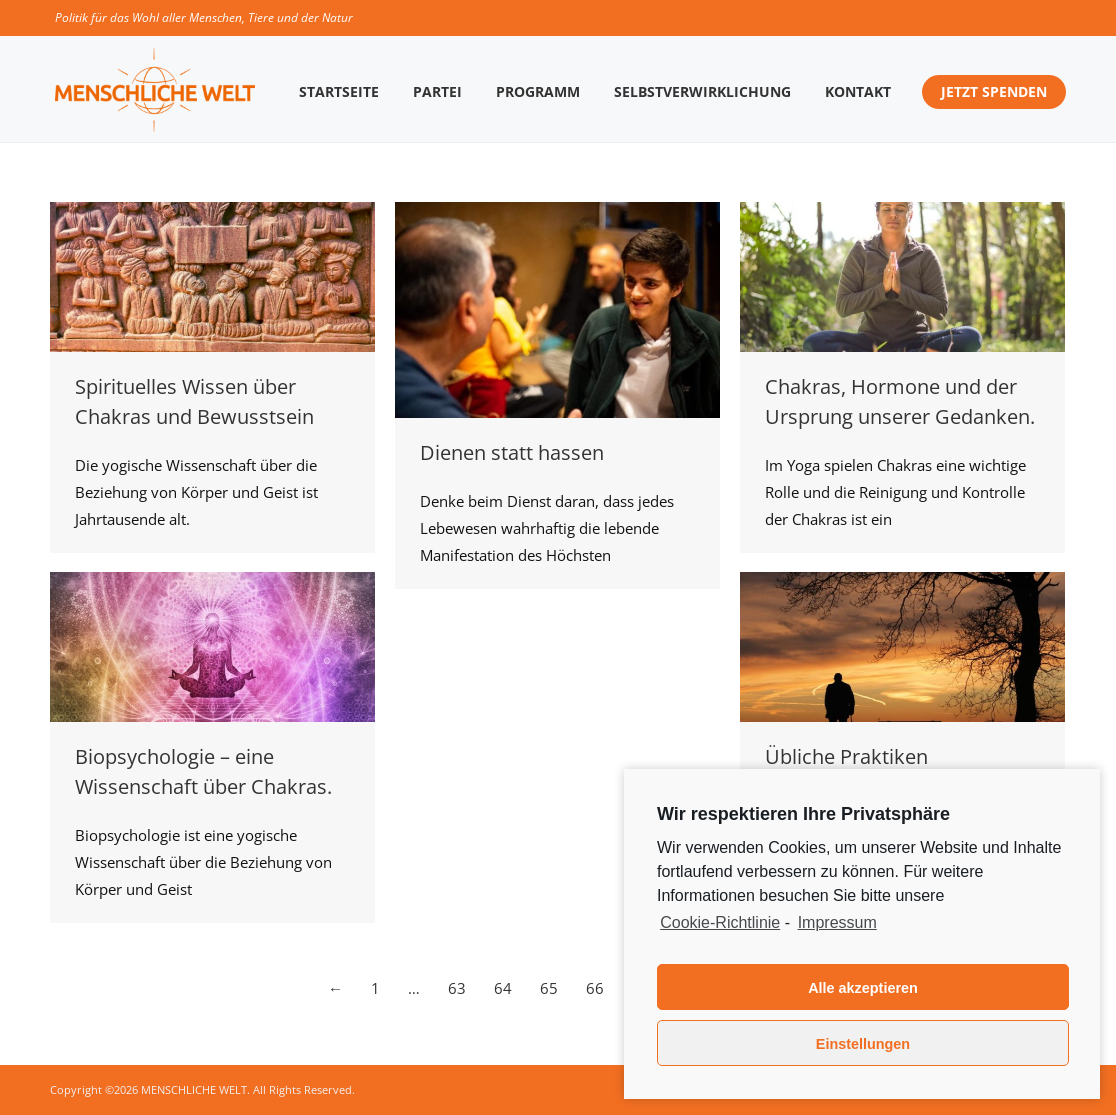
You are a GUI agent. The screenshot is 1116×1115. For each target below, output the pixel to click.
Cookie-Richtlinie (720, 922)
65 (549, 988)
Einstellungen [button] (863, 1044)
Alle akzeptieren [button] (863, 988)
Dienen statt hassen (512, 452)
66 (595, 988)
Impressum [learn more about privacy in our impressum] (837, 922)
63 (457, 988)
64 (503, 988)
